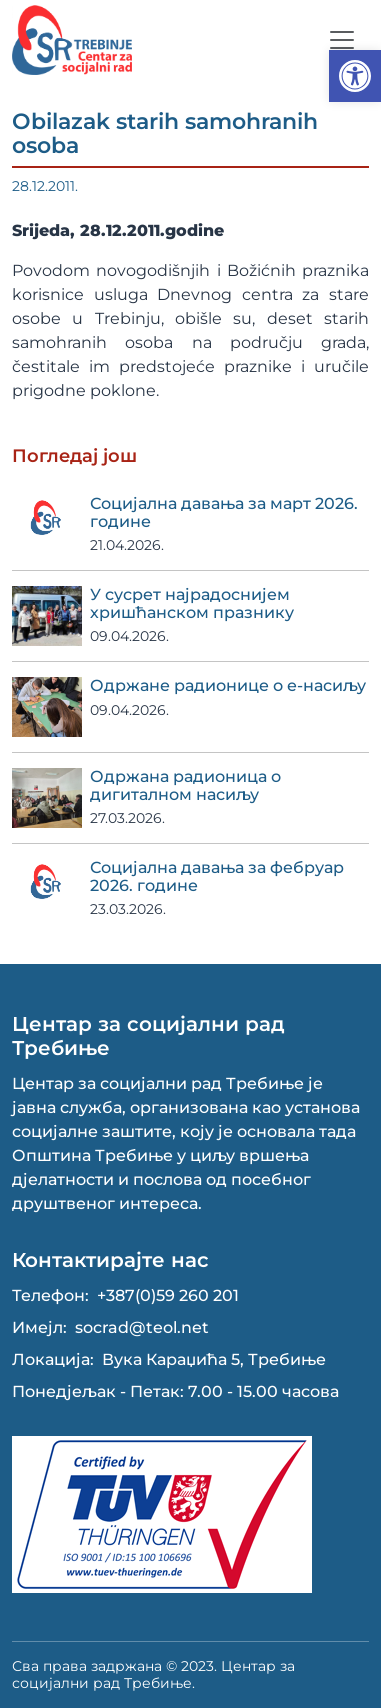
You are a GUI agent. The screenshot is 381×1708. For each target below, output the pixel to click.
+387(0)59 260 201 (168, 1295)
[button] (355, 76)
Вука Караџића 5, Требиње (214, 1359)
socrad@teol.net (142, 1327)
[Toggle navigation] (342, 40)
